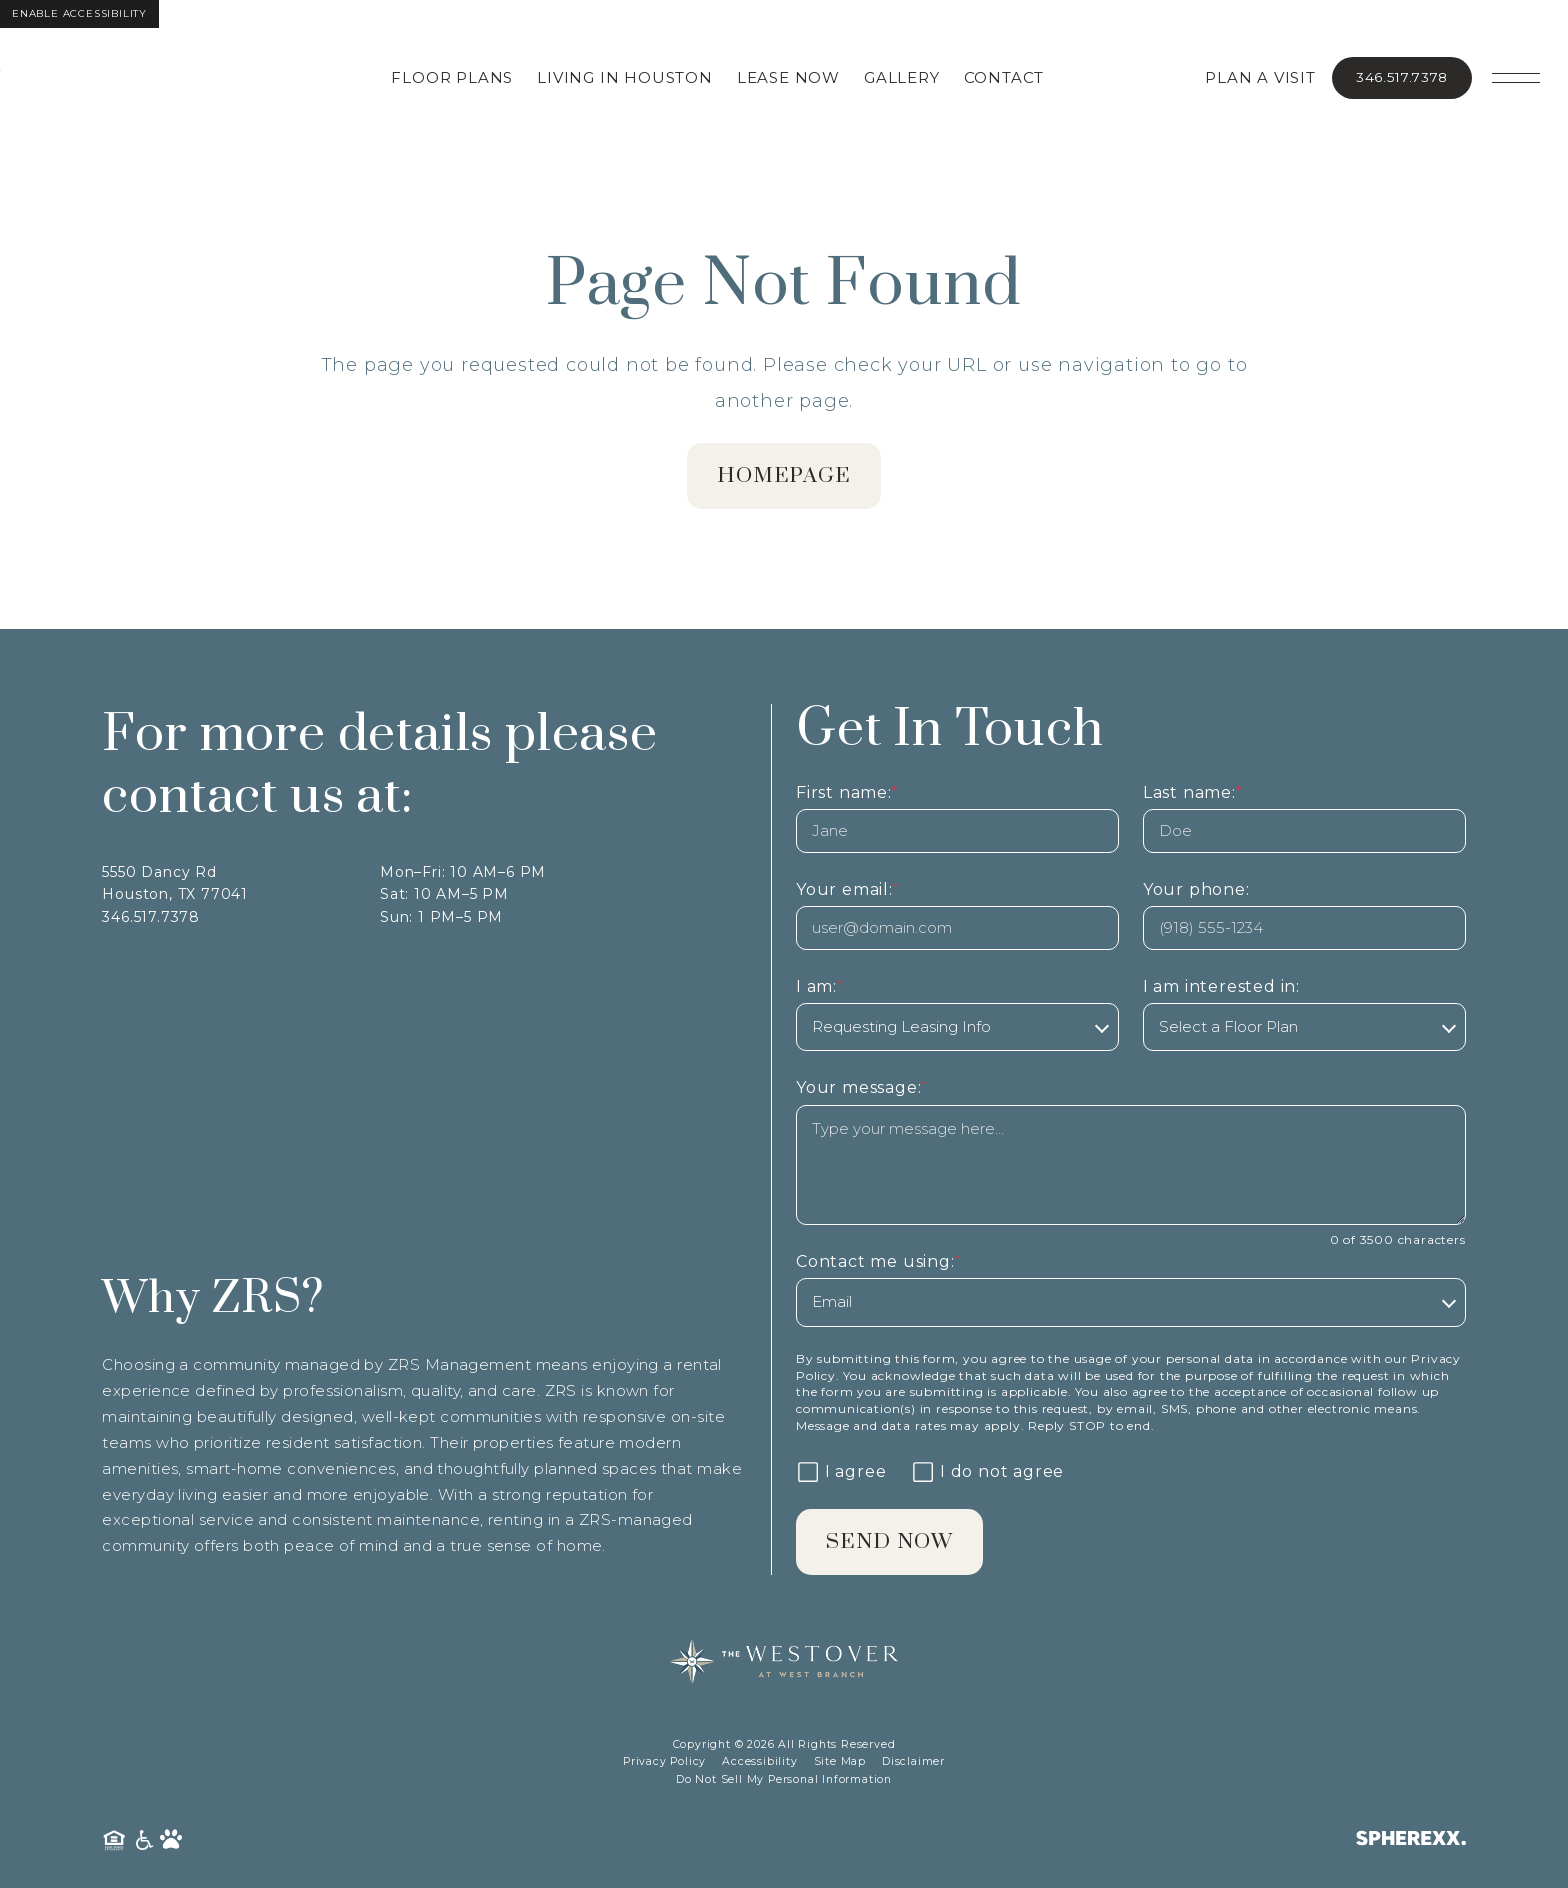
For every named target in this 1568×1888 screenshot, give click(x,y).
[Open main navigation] (1516, 78)
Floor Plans (459, 77)
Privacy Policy (664, 1763)
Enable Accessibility (79, 13)
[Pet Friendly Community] (171, 1842)
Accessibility (759, 1763)
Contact (1010, 77)
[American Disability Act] (145, 1842)
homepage (784, 476)
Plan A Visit (1260, 77)
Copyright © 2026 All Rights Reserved (784, 1746)
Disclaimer (913, 1763)
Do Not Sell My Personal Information (784, 1781)
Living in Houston (632, 77)
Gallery (909, 77)
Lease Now (795, 77)
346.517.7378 (1402, 77)
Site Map (840, 1763)
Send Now (891, 1543)
